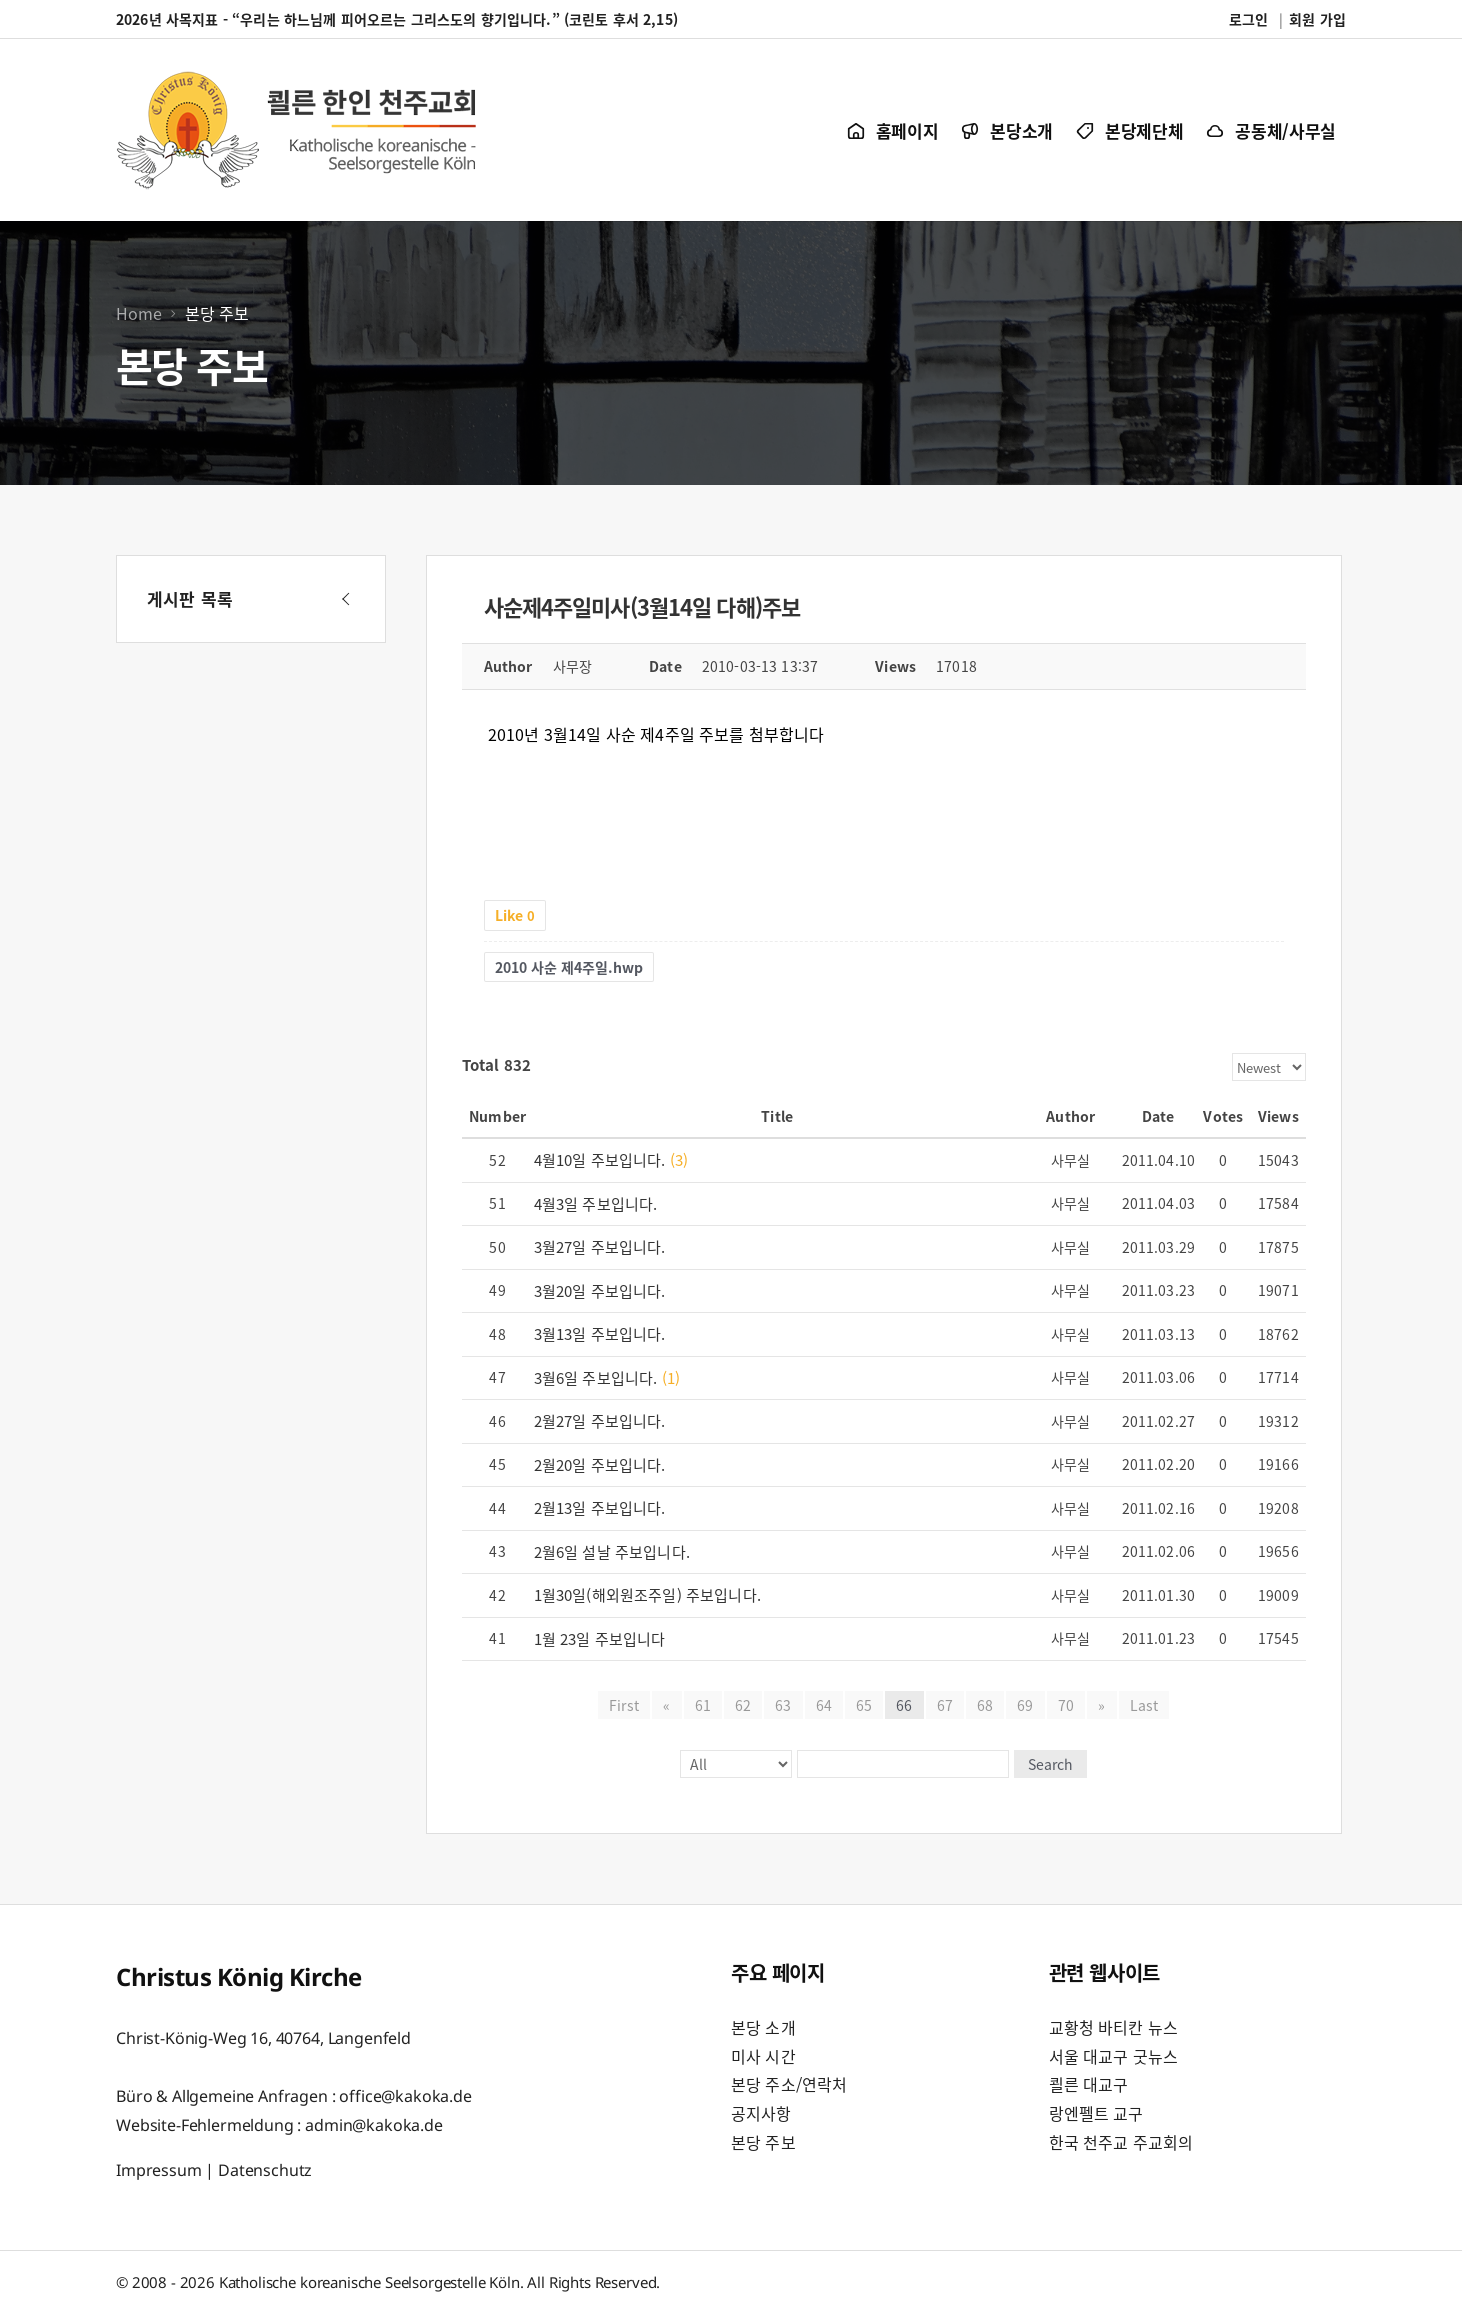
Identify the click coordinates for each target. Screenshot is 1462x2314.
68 (985, 1705)
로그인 (1248, 19)
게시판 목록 (190, 598)
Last (1143, 1705)
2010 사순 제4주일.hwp (569, 967)
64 (824, 1705)
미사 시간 (763, 2056)
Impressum (159, 2169)
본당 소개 (763, 2027)
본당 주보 (763, 2142)
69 (1025, 1705)
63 (783, 1705)
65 (864, 1705)
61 (703, 1705)
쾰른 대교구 (1089, 2084)
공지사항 (761, 2113)
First (625, 1705)
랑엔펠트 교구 (1096, 2113)
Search (1049, 1764)
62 (743, 1705)
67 (945, 1705)
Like (515, 915)
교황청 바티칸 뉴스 (1114, 2027)
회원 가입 (1317, 19)
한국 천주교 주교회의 (1121, 2142)
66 (904, 1705)
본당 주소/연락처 (789, 2084)
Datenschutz (265, 2169)
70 (1066, 1705)
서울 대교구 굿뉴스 (1114, 2056)
